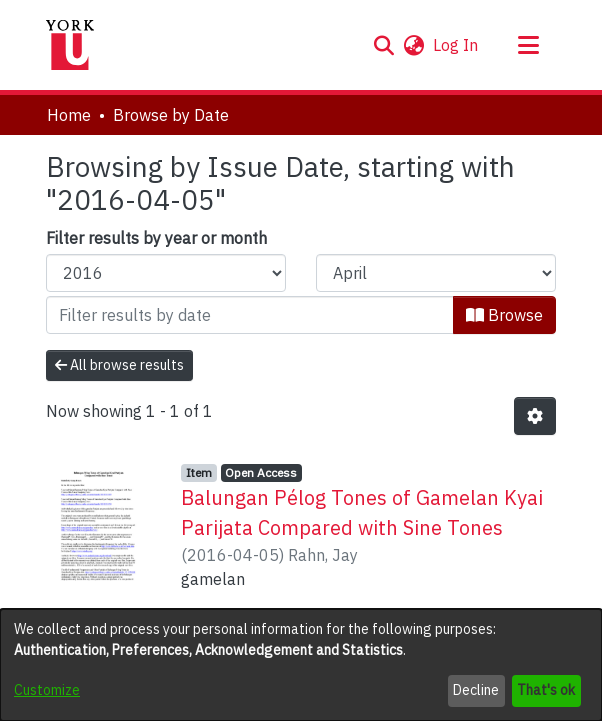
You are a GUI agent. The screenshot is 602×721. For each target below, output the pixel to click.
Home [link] (69, 115)
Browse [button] (504, 315)
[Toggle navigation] (528, 45)
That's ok (546, 690)
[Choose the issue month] (436, 273)
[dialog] (301, 665)
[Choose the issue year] (166, 273)
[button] (383, 45)
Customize (47, 690)
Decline (476, 690)
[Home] (70, 45)
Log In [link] (456, 45)
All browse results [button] (119, 365)
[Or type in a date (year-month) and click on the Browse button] (250, 315)
